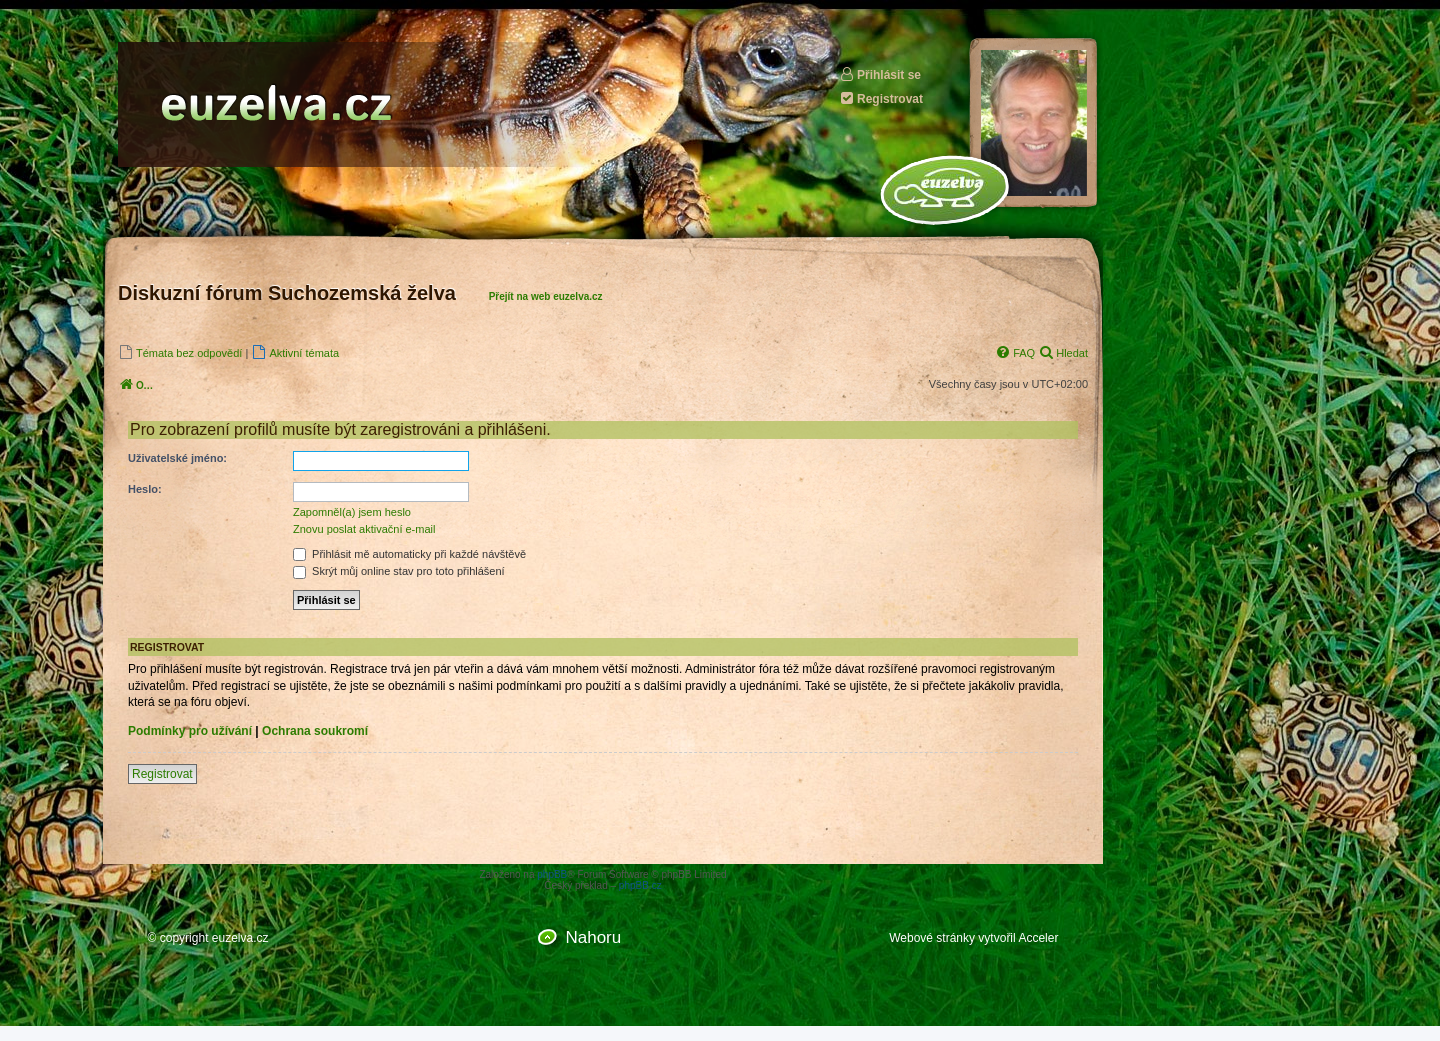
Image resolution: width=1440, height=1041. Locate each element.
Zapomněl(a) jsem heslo (352, 512)
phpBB (552, 874)
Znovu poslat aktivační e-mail (364, 529)
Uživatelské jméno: (177, 458)
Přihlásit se (880, 74)
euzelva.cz (240, 938)
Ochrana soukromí (315, 731)
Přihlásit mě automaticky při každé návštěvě (409, 554)
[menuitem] (180, 352)
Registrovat (881, 98)
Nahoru (593, 937)
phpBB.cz (640, 885)
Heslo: (145, 489)
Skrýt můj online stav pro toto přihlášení (399, 571)
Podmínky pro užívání (190, 731)
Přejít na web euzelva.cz (546, 296)
